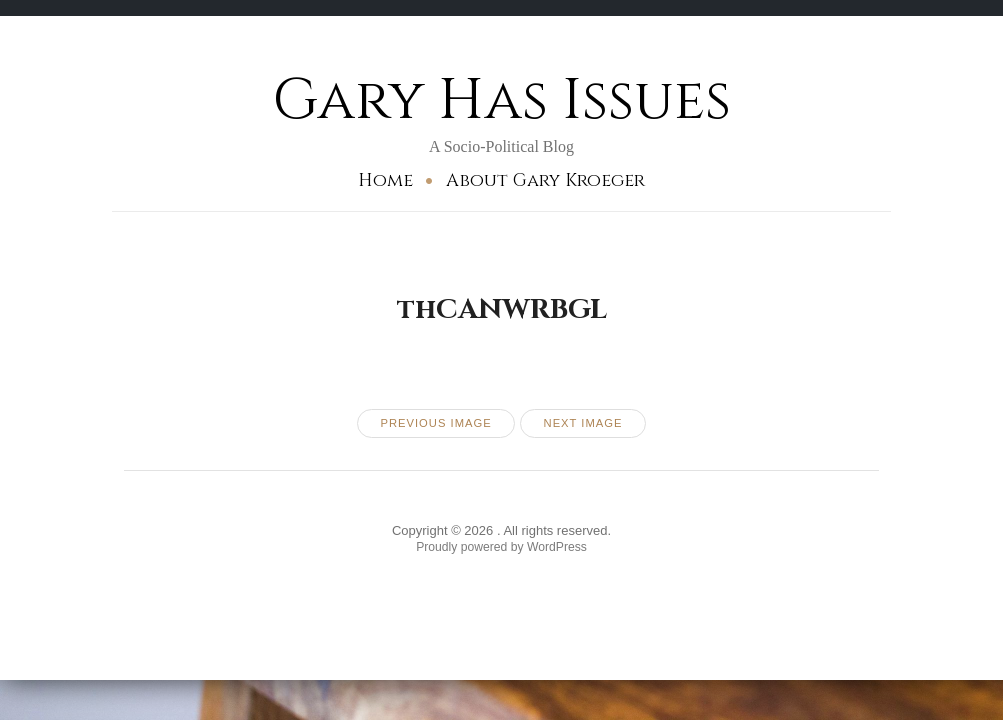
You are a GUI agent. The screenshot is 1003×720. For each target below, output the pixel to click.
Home (385, 180)
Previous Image (432, 425)
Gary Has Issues (501, 99)
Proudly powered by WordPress (501, 551)
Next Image (588, 425)
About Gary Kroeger (545, 180)
